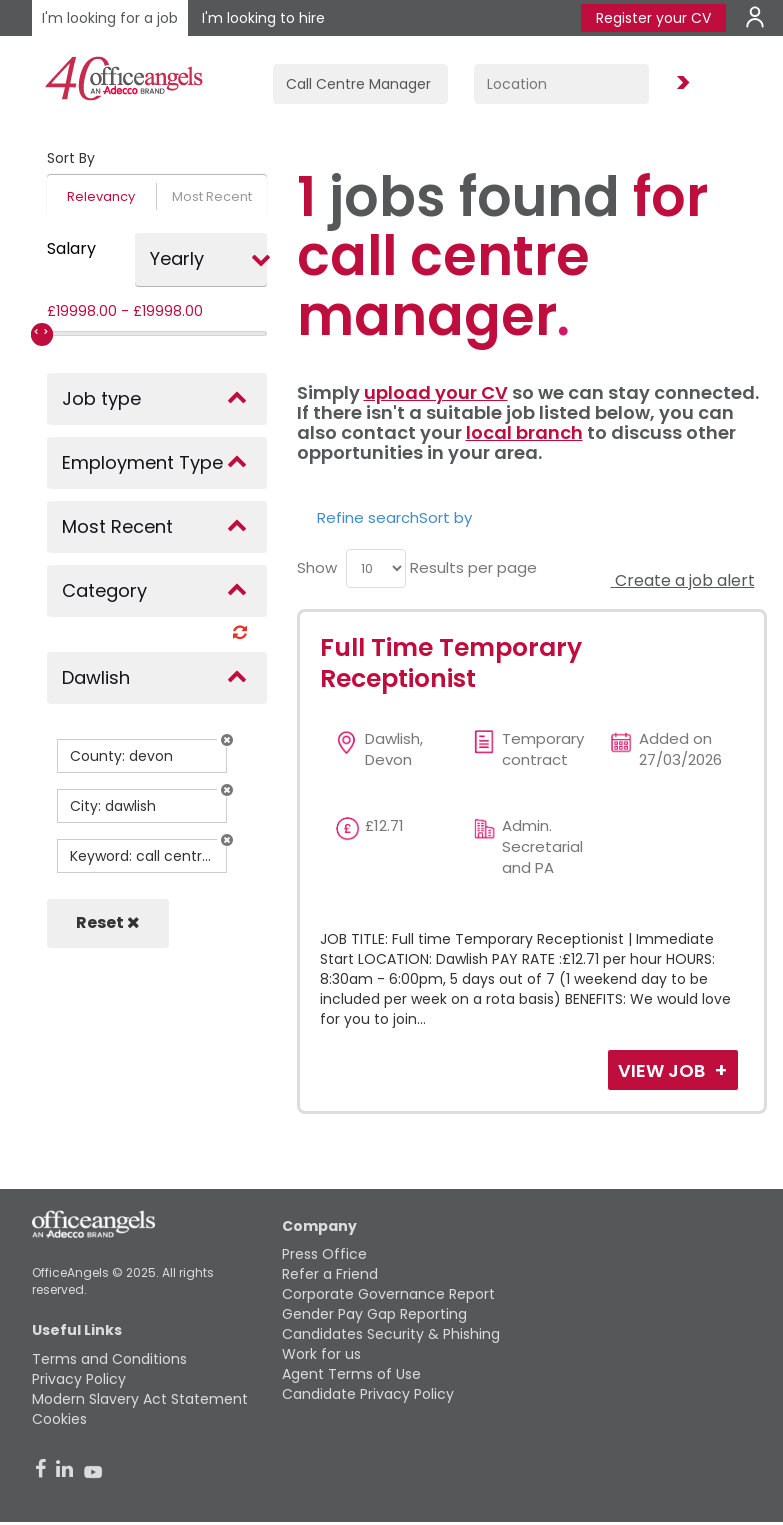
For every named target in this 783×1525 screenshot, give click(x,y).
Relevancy (101, 196)
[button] (227, 740)
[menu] (376, 568)
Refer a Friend (330, 1274)
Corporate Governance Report (388, 1294)
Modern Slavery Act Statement (140, 1399)
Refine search (368, 517)
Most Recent (212, 196)
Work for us (321, 1354)
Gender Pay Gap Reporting (374, 1314)
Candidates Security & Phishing (391, 1334)
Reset (108, 922)
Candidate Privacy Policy (368, 1394)
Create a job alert (683, 580)
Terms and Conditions (109, 1359)
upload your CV (436, 392)
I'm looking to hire (263, 18)
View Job (663, 1070)
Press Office (324, 1254)
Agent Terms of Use (351, 1374)
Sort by (445, 517)
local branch (524, 432)
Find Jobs (680, 83)
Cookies (59, 1419)
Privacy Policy (79, 1379)
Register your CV (653, 18)
